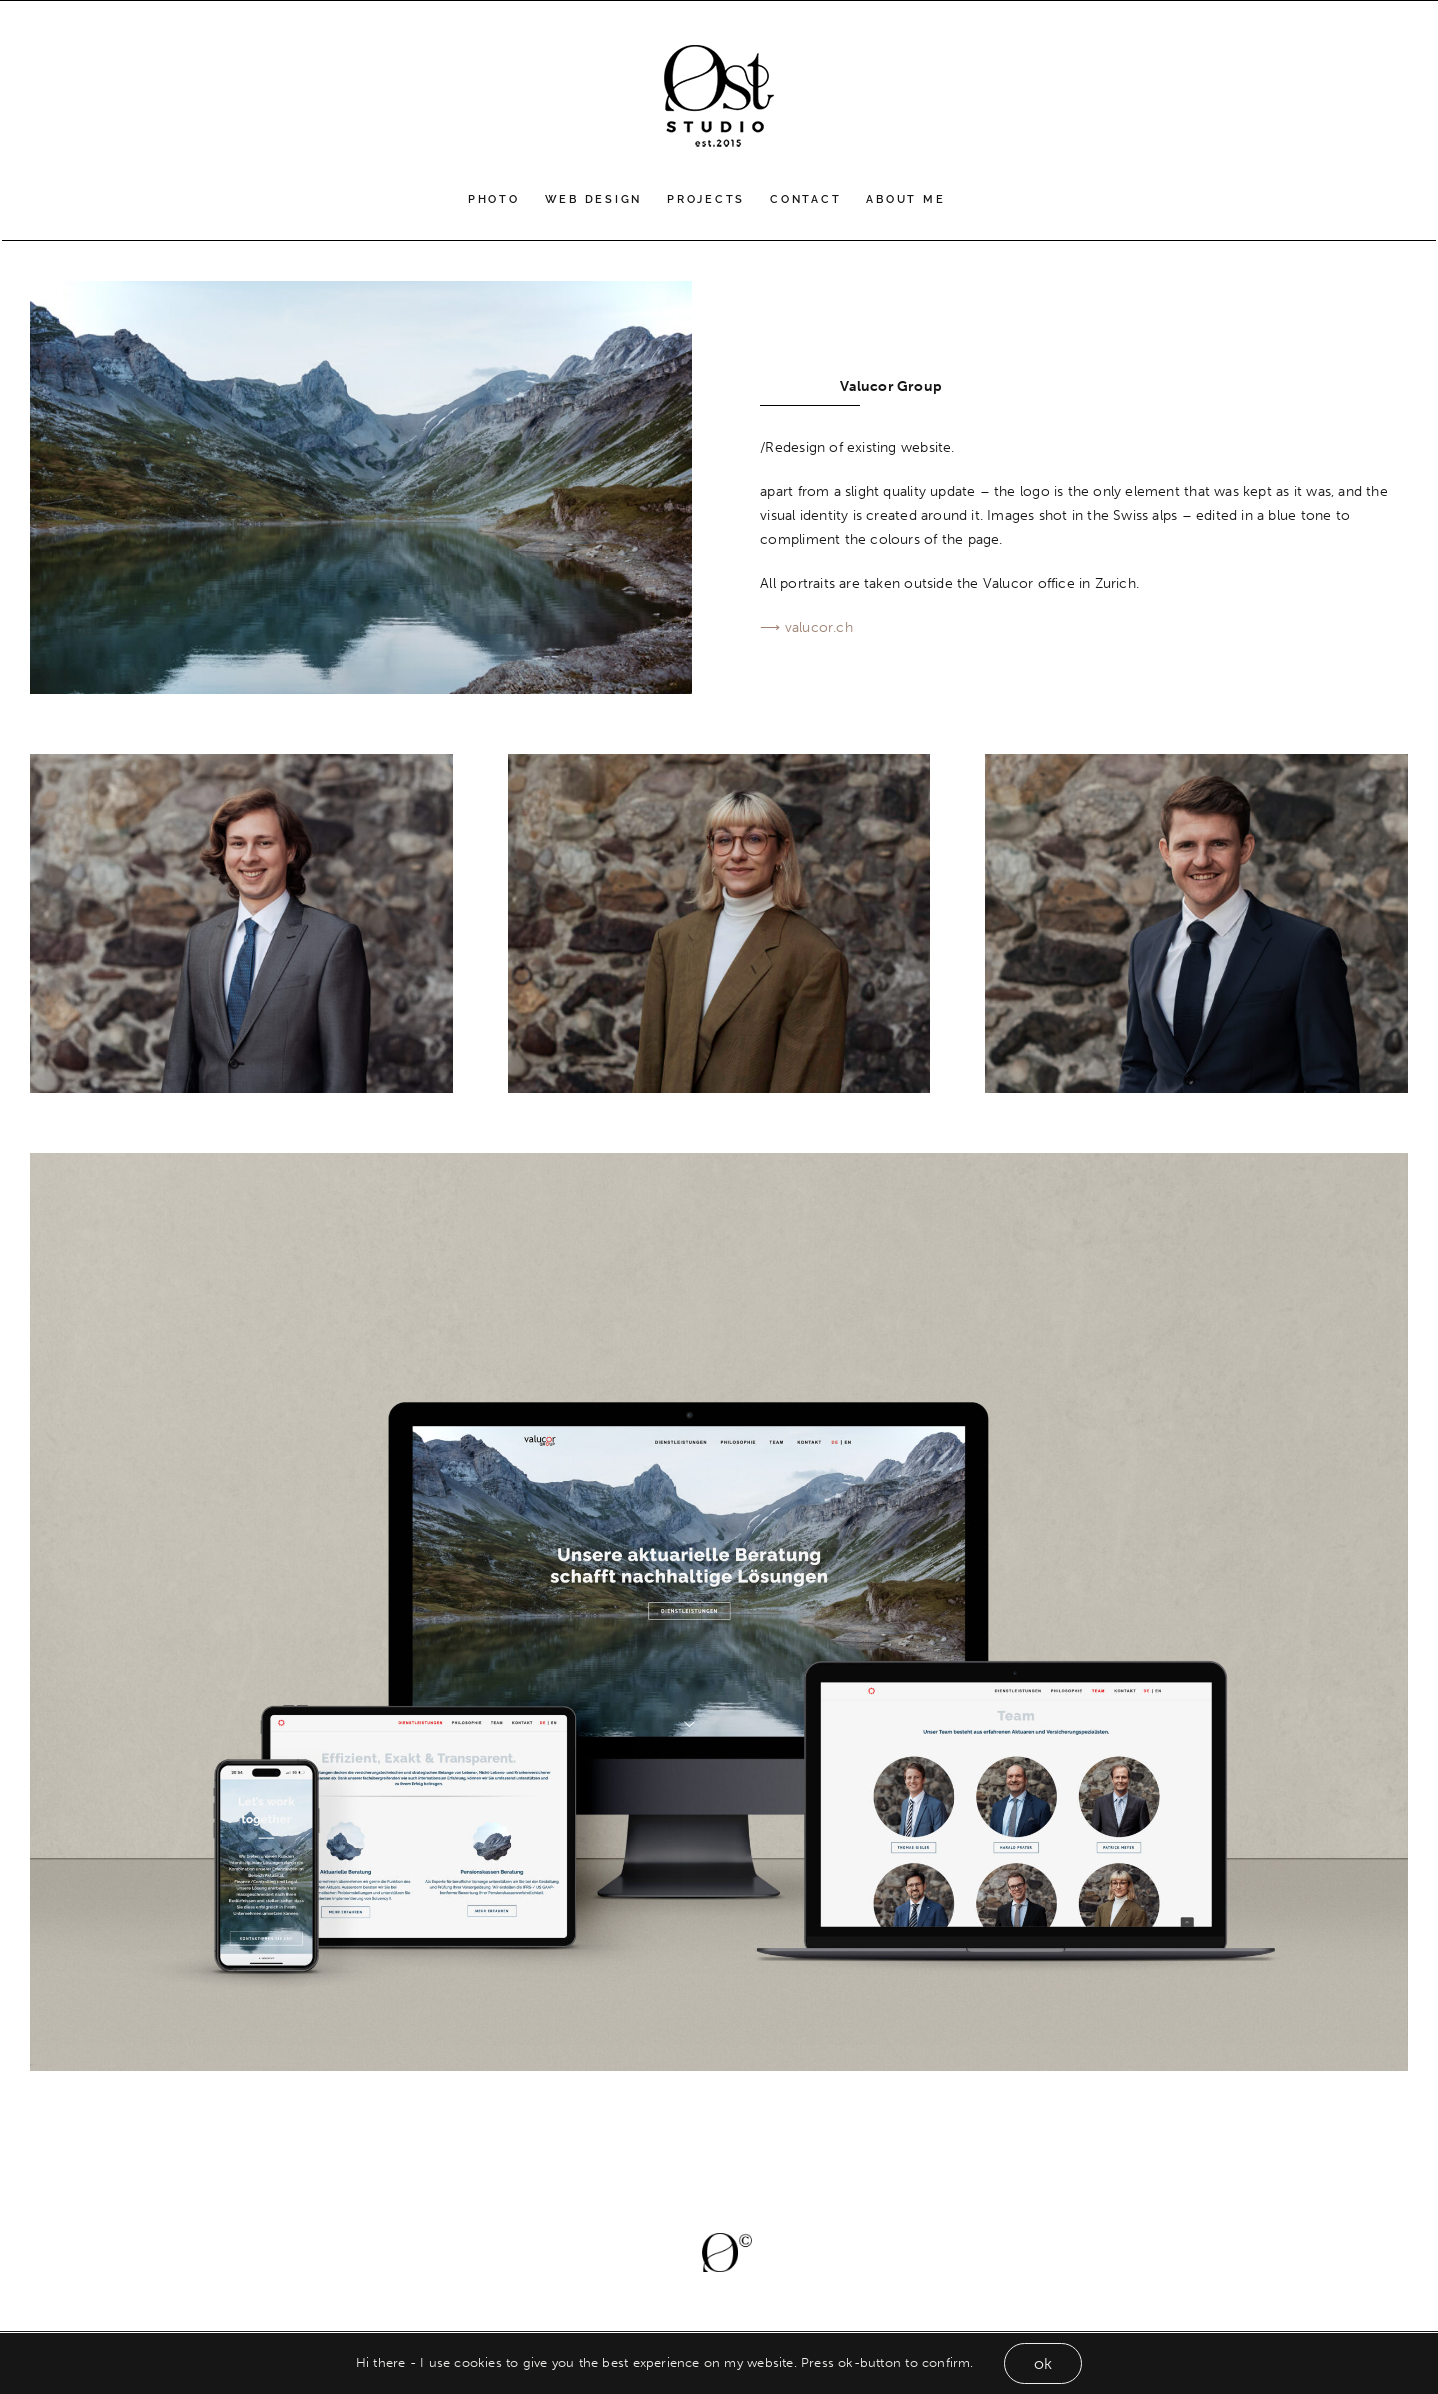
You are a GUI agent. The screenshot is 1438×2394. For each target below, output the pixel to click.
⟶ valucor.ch (806, 627)
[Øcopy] (727, 2239)
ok (1043, 2363)
